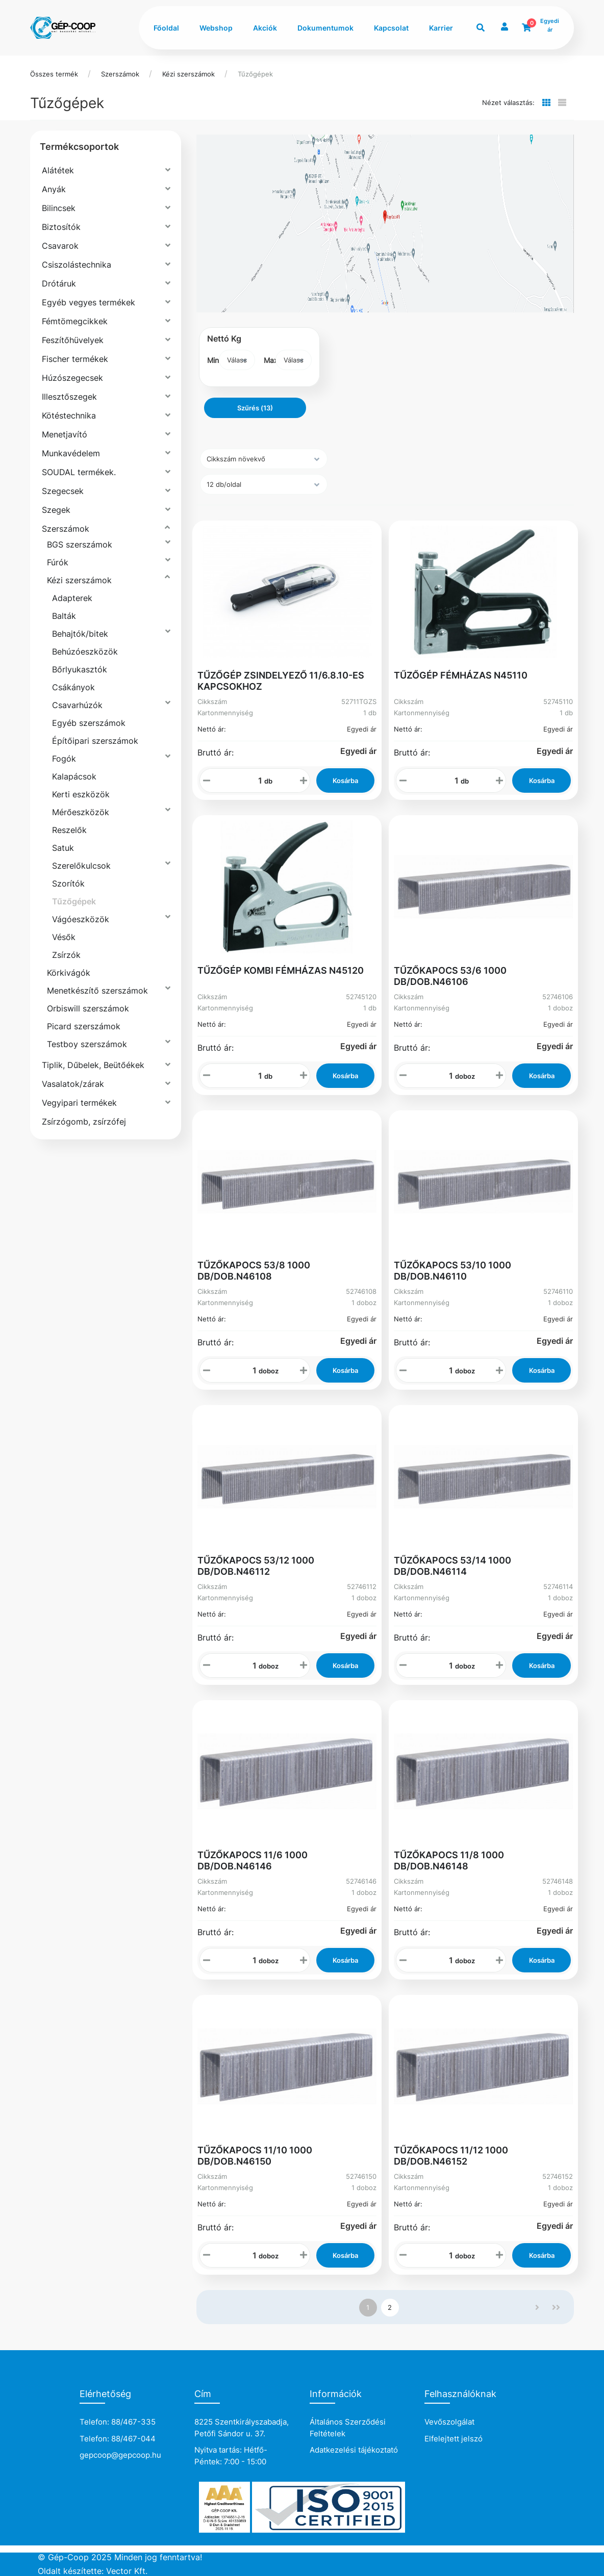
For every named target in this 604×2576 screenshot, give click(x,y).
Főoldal (166, 27)
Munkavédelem (71, 453)
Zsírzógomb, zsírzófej (84, 1121)
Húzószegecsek (72, 378)
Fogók (64, 758)
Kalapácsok (74, 776)
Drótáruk (59, 283)
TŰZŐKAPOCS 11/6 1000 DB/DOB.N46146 (252, 1860)
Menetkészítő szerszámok (97, 990)
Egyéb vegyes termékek (88, 302)
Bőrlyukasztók (79, 669)
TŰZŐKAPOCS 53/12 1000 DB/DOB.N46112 (255, 1566)
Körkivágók (68, 973)
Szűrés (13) (255, 408)
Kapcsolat (391, 27)
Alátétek (58, 170)
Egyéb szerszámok (88, 723)
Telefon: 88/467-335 (118, 2422)
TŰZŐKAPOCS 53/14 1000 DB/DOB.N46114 (452, 1566)
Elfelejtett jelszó (453, 2438)
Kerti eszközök (81, 794)
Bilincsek (59, 208)
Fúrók (57, 562)
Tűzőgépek (255, 74)
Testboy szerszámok (87, 1044)
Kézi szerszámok (188, 74)
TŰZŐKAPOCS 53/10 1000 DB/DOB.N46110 (452, 1271)
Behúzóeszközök (85, 651)
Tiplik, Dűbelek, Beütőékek (93, 1065)
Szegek (56, 510)
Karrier (441, 27)
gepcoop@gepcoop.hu (120, 2455)
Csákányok (73, 687)
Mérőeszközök (80, 812)
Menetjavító (64, 434)
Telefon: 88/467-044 (118, 2438)
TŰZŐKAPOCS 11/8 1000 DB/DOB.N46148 (449, 1860)
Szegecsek (63, 491)
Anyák (54, 189)
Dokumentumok (325, 27)
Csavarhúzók (77, 705)
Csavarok (60, 246)
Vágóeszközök (80, 919)
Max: (269, 360)
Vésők (64, 937)
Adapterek (72, 598)
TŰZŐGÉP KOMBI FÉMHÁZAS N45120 (280, 970)
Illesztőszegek (69, 397)
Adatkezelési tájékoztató (354, 2450)
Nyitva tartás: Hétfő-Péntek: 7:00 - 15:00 (230, 2455)
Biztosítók (61, 227)
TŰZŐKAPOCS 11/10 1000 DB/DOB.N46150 (254, 2156)
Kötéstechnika (69, 415)
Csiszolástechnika (76, 264)
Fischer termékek (75, 359)
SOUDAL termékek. (79, 472)
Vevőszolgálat (449, 2422)
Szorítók (68, 883)
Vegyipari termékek (79, 1103)
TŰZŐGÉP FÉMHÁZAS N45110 (460, 675)
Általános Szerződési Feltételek (348, 2427)
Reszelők (69, 830)
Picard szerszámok (83, 1026)
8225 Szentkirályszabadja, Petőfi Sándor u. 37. (241, 2427)
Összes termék (54, 74)
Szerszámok (120, 74)
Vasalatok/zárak (73, 1084)
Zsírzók (66, 955)
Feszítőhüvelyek (73, 340)
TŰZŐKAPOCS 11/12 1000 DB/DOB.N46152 (451, 2156)
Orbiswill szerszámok (88, 1008)
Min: (213, 360)
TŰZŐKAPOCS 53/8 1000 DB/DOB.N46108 (253, 1271)
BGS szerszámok (79, 544)
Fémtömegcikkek (75, 321)
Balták (64, 616)
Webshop (216, 27)
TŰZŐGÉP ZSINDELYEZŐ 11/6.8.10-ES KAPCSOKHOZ (280, 681)
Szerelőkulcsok (81, 866)
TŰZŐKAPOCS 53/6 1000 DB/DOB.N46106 (450, 976)
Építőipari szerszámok (95, 741)
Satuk (63, 848)
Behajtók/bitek (80, 634)
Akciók (265, 27)
